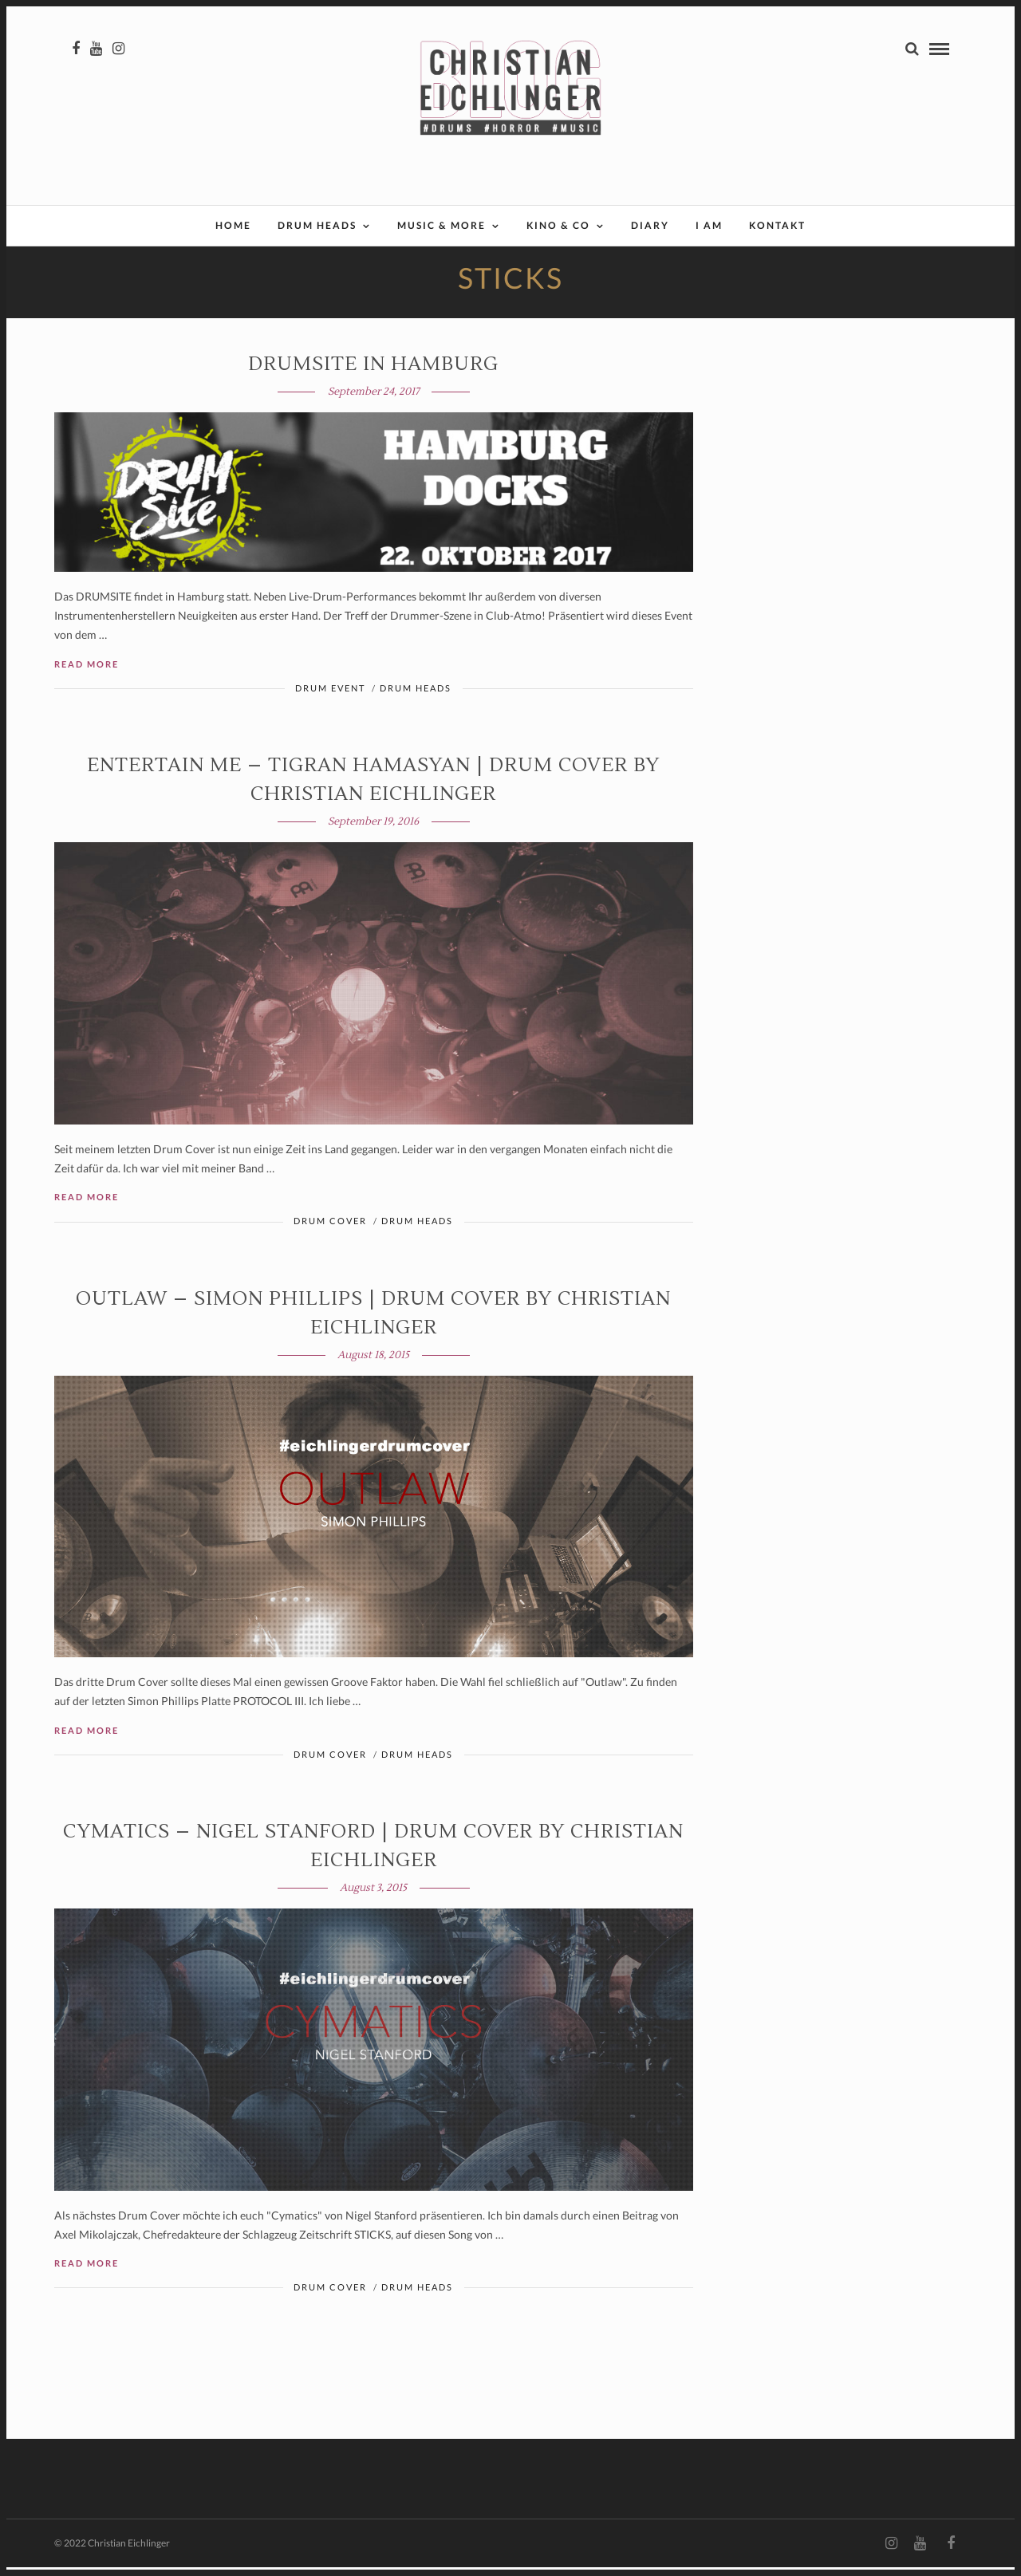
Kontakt (777, 225)
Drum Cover (330, 1229)
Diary (650, 225)
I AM (709, 225)
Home (233, 225)
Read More (86, 673)
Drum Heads (317, 225)
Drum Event (330, 696)
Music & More (441, 225)
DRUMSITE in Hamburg (373, 372)
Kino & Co (558, 225)
